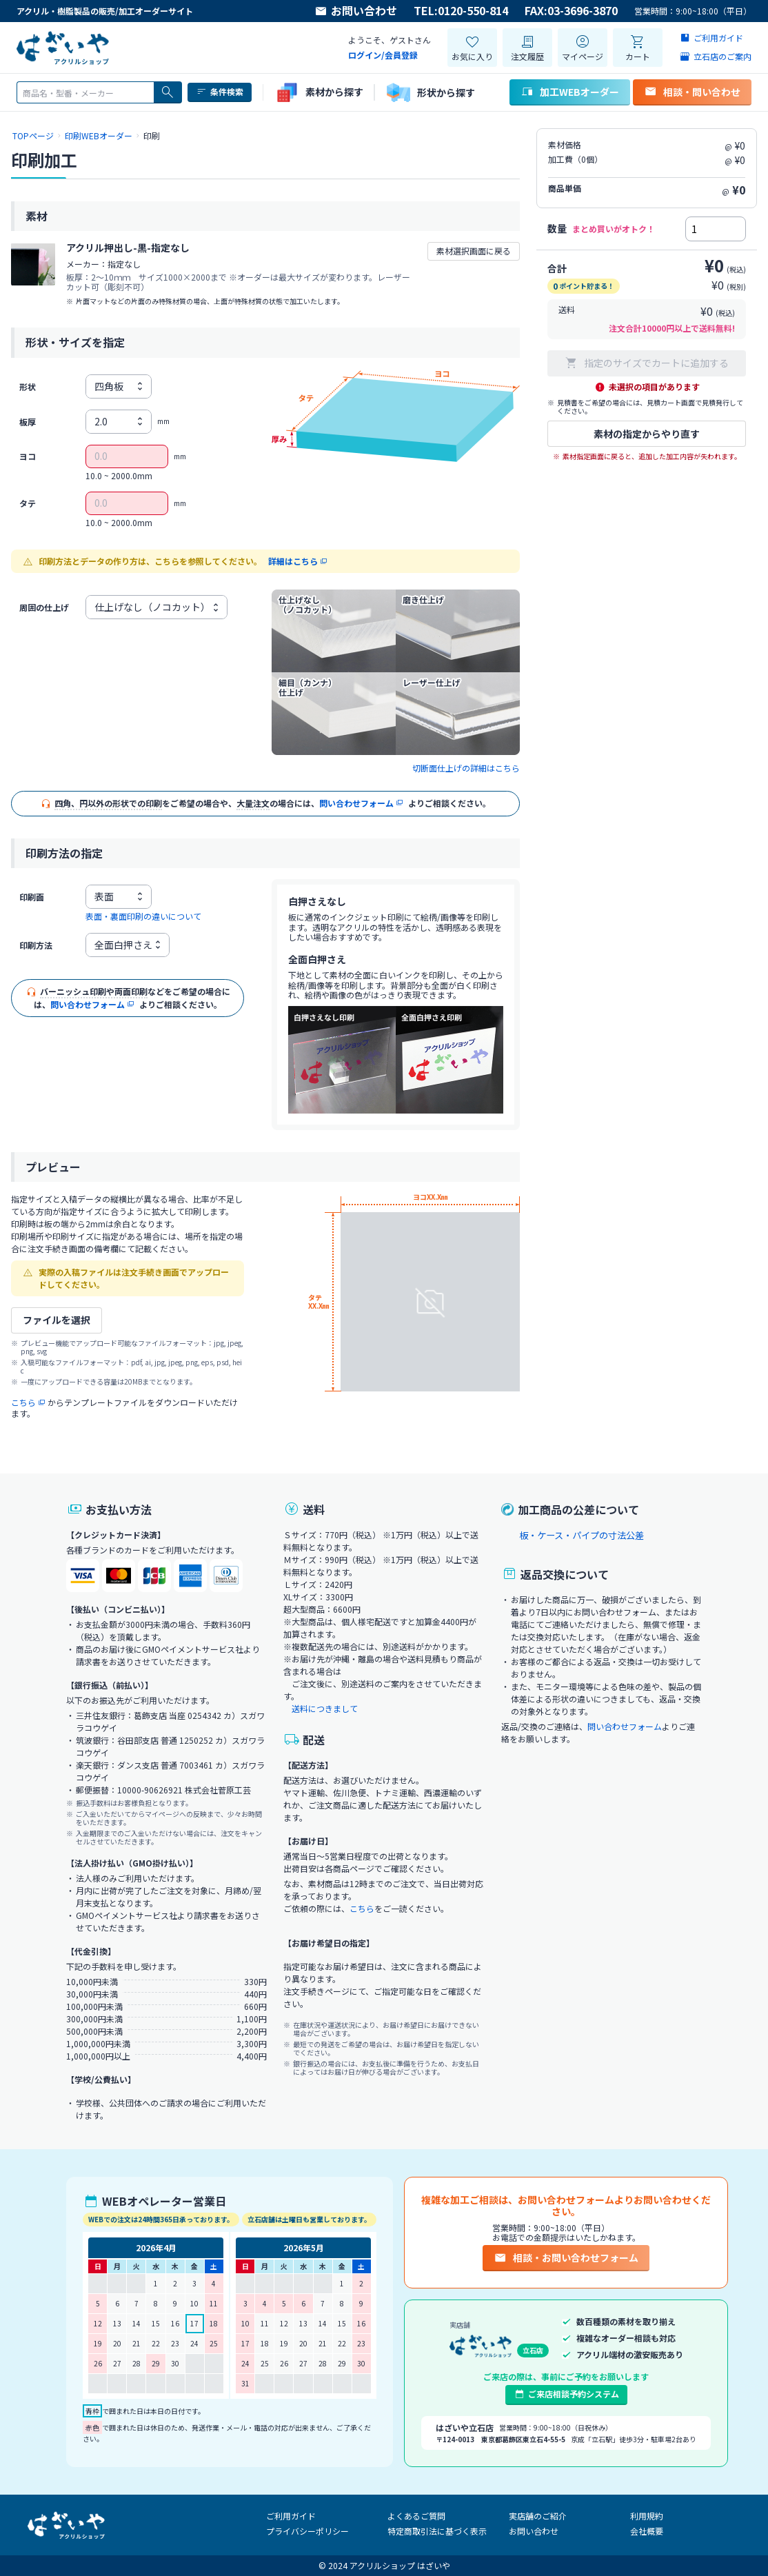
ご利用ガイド (291, 2516)
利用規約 (646, 2516)
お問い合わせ (355, 11)
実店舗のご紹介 (538, 2516)
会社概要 (646, 2531)
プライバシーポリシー (307, 2531)
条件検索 (219, 91)
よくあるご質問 (416, 2516)
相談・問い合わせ (692, 92)
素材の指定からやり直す (647, 434)
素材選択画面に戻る (473, 250)
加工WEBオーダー (570, 92)
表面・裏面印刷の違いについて (143, 916)
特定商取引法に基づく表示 (437, 2531)
